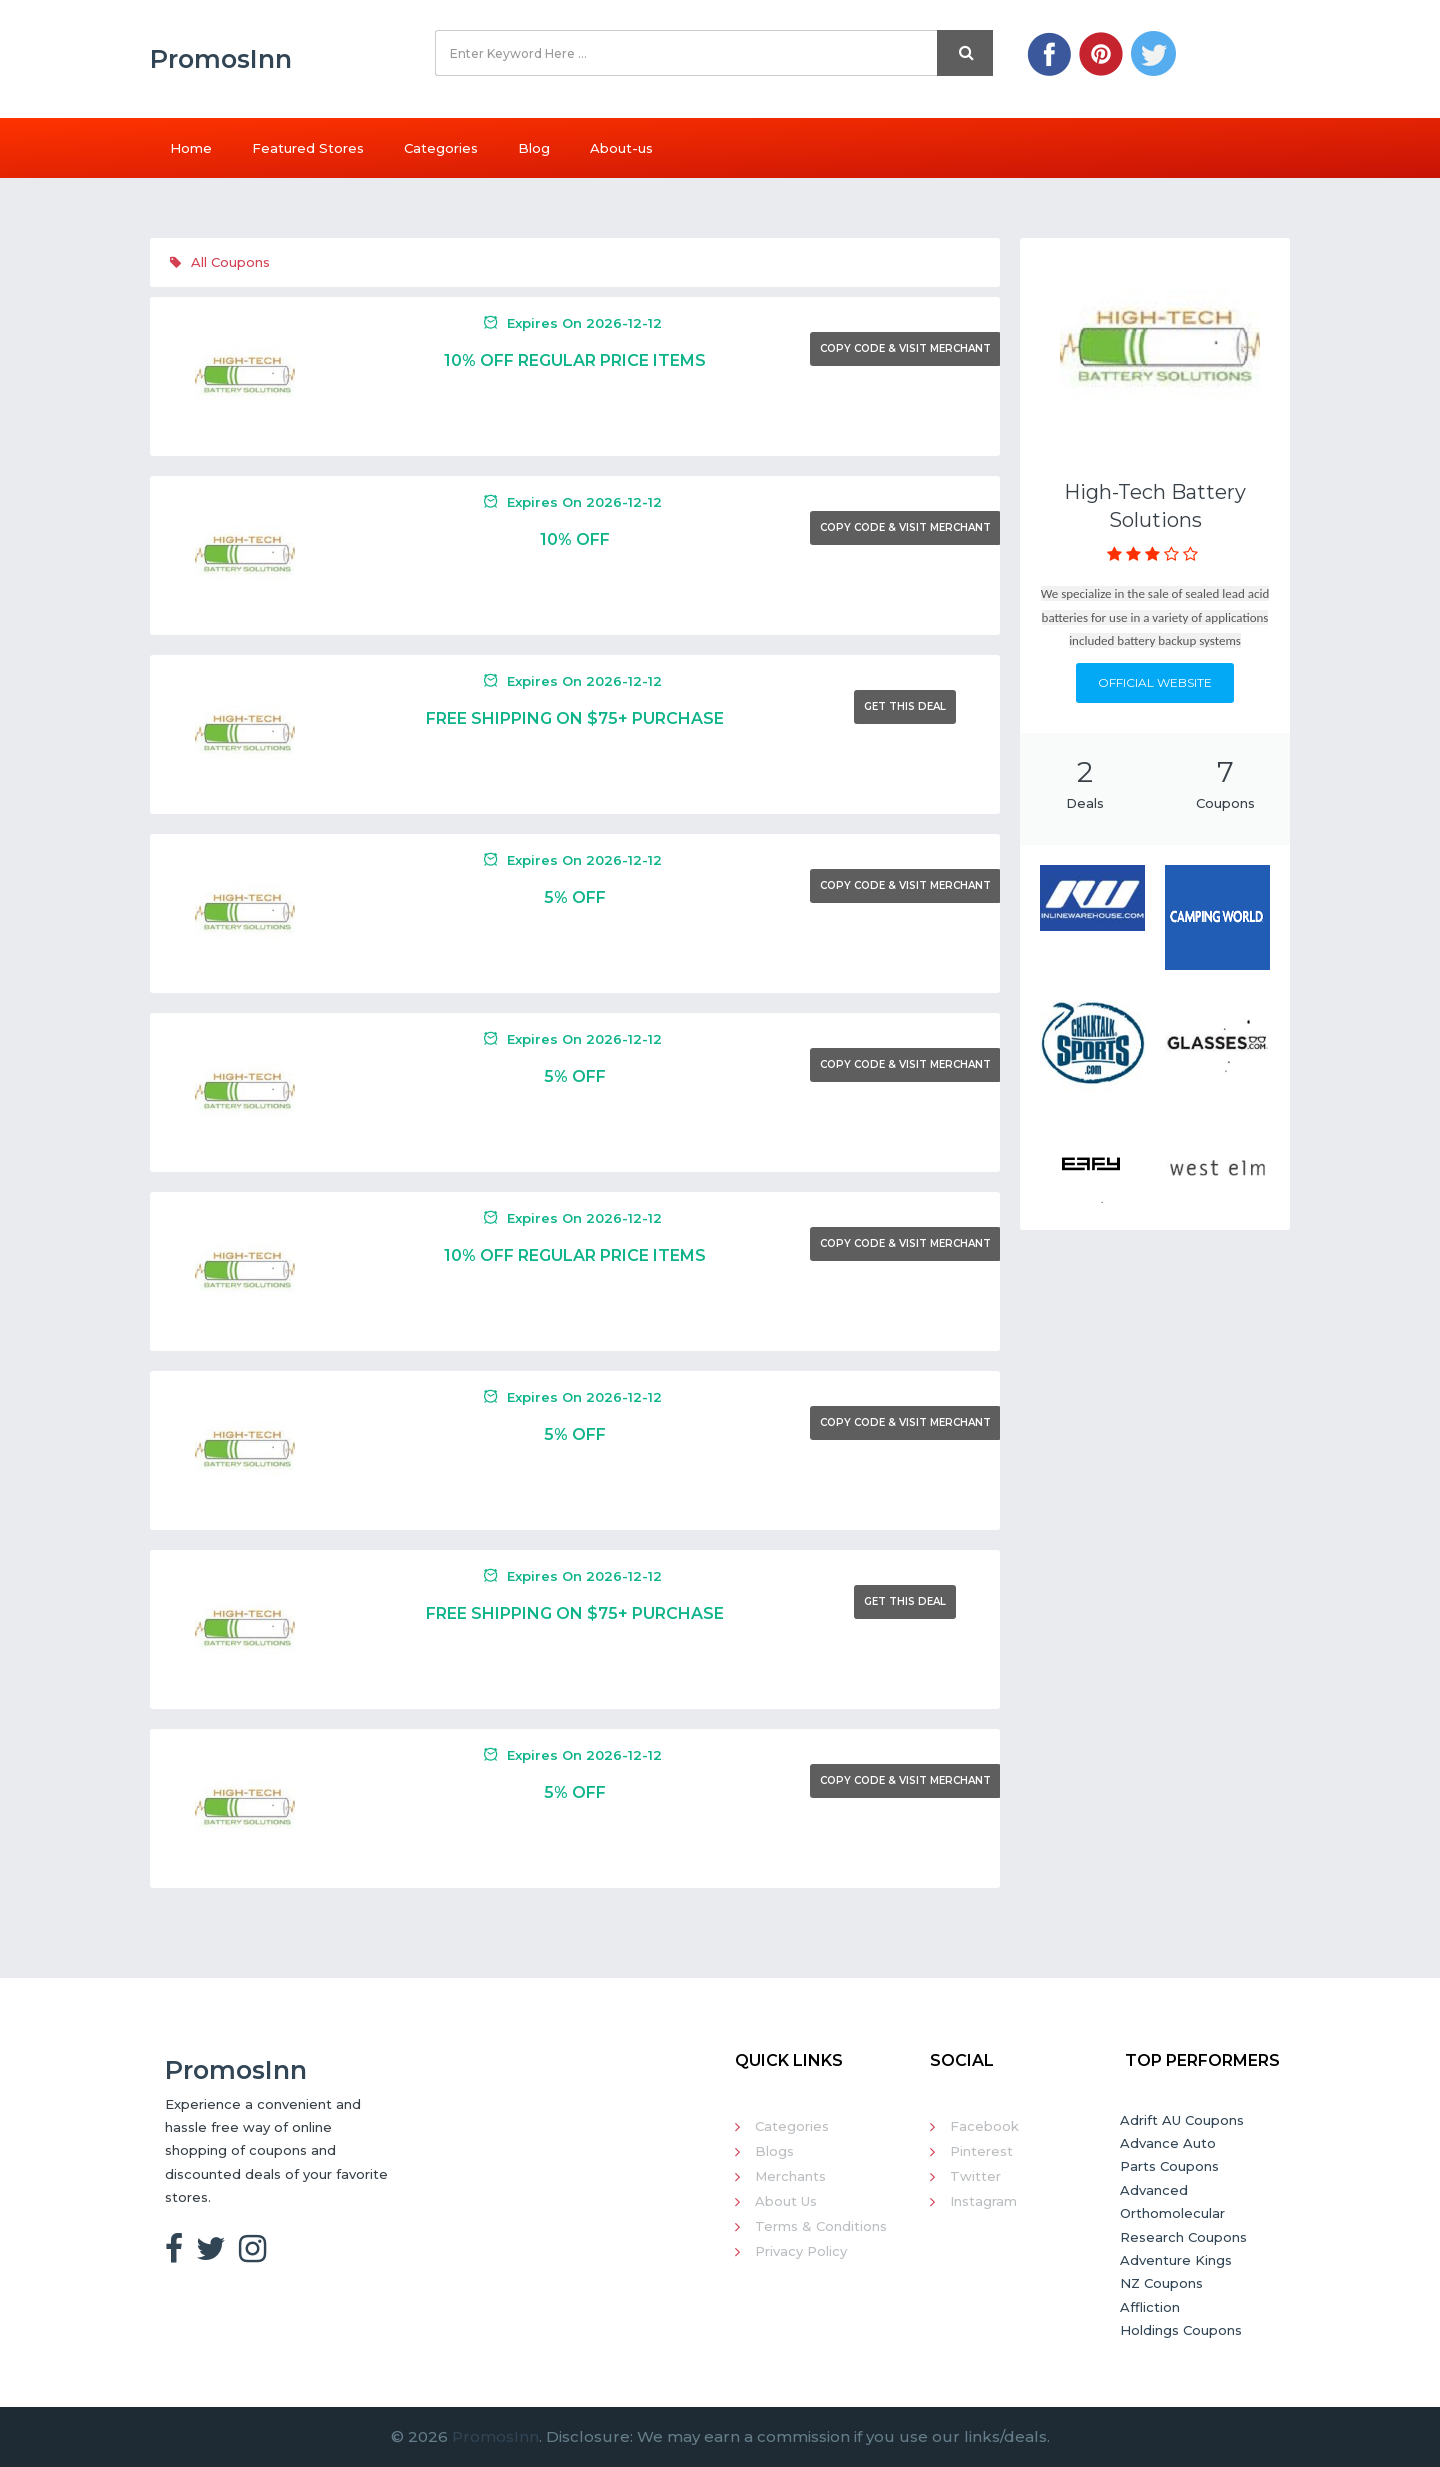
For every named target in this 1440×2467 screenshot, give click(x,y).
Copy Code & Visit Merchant (905, 348)
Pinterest (981, 2151)
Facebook (984, 2126)
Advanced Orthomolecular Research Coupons (1183, 2213)
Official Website (1155, 682)
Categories (441, 148)
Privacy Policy (801, 2251)
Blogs (774, 2151)
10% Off (575, 539)
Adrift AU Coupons (1182, 2120)
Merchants (790, 2176)
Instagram (983, 2201)
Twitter (975, 2176)
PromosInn (495, 2436)
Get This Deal (905, 706)
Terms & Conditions (821, 2226)
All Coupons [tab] (220, 262)
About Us (786, 2201)
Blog (534, 148)
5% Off (575, 897)
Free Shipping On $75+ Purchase (575, 718)
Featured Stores (308, 148)
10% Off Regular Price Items (575, 360)
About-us (621, 148)
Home (191, 148)
